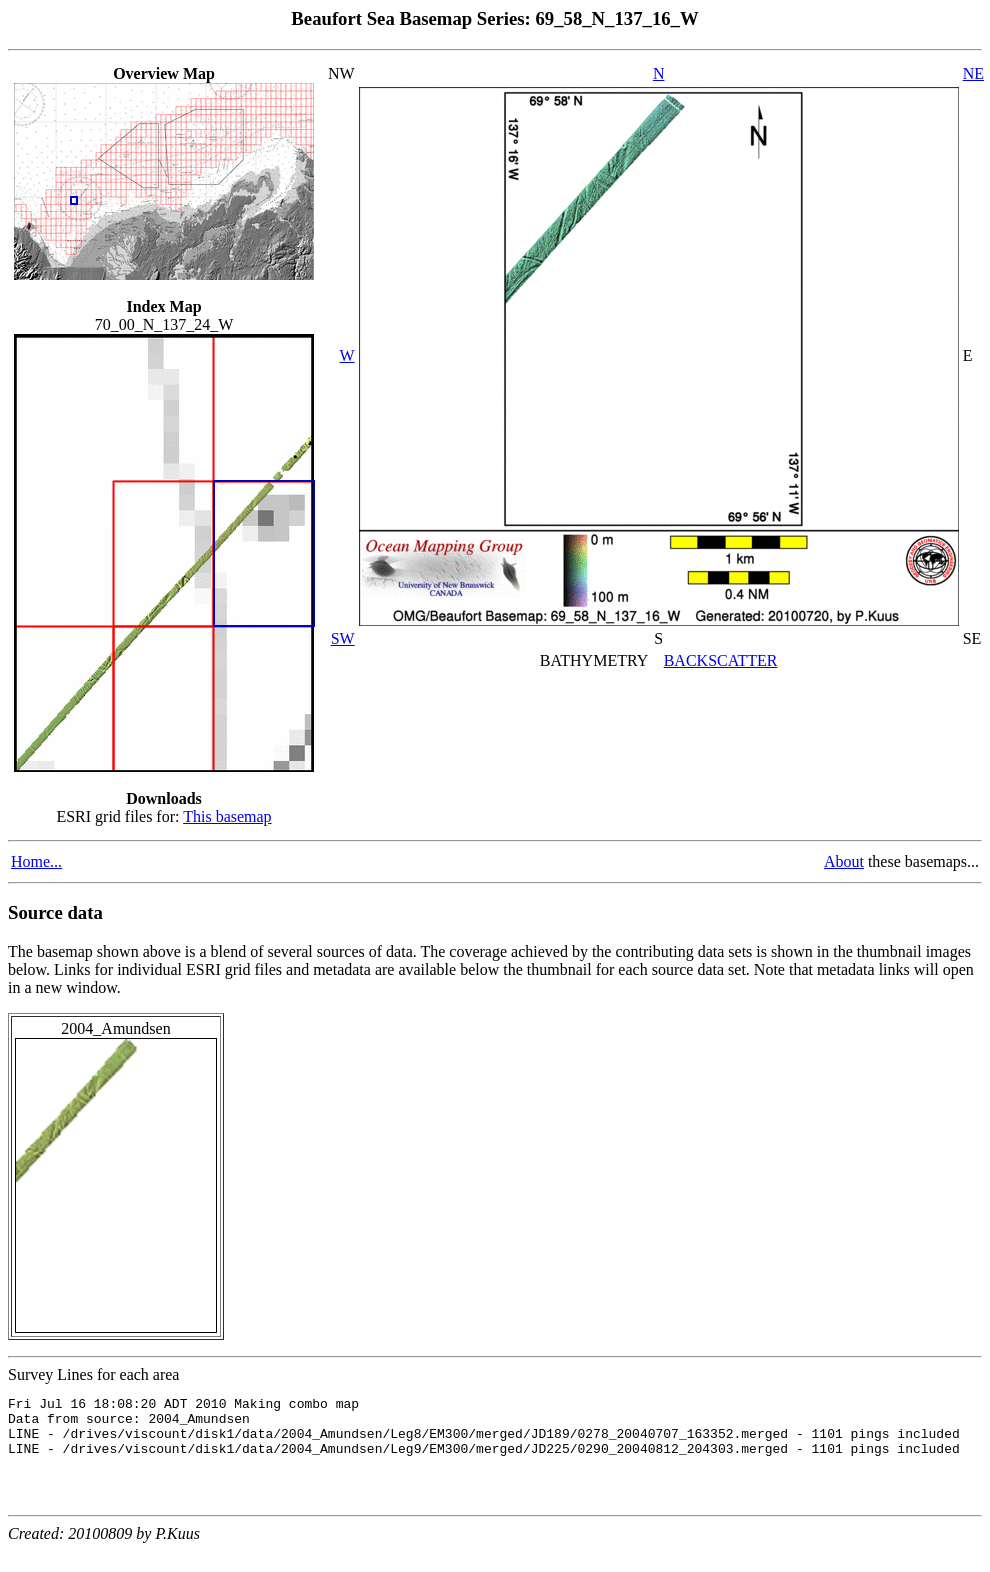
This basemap (227, 816)
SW (343, 638)
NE (973, 73)
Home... (36, 861)
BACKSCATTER (721, 660)
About (844, 861)
